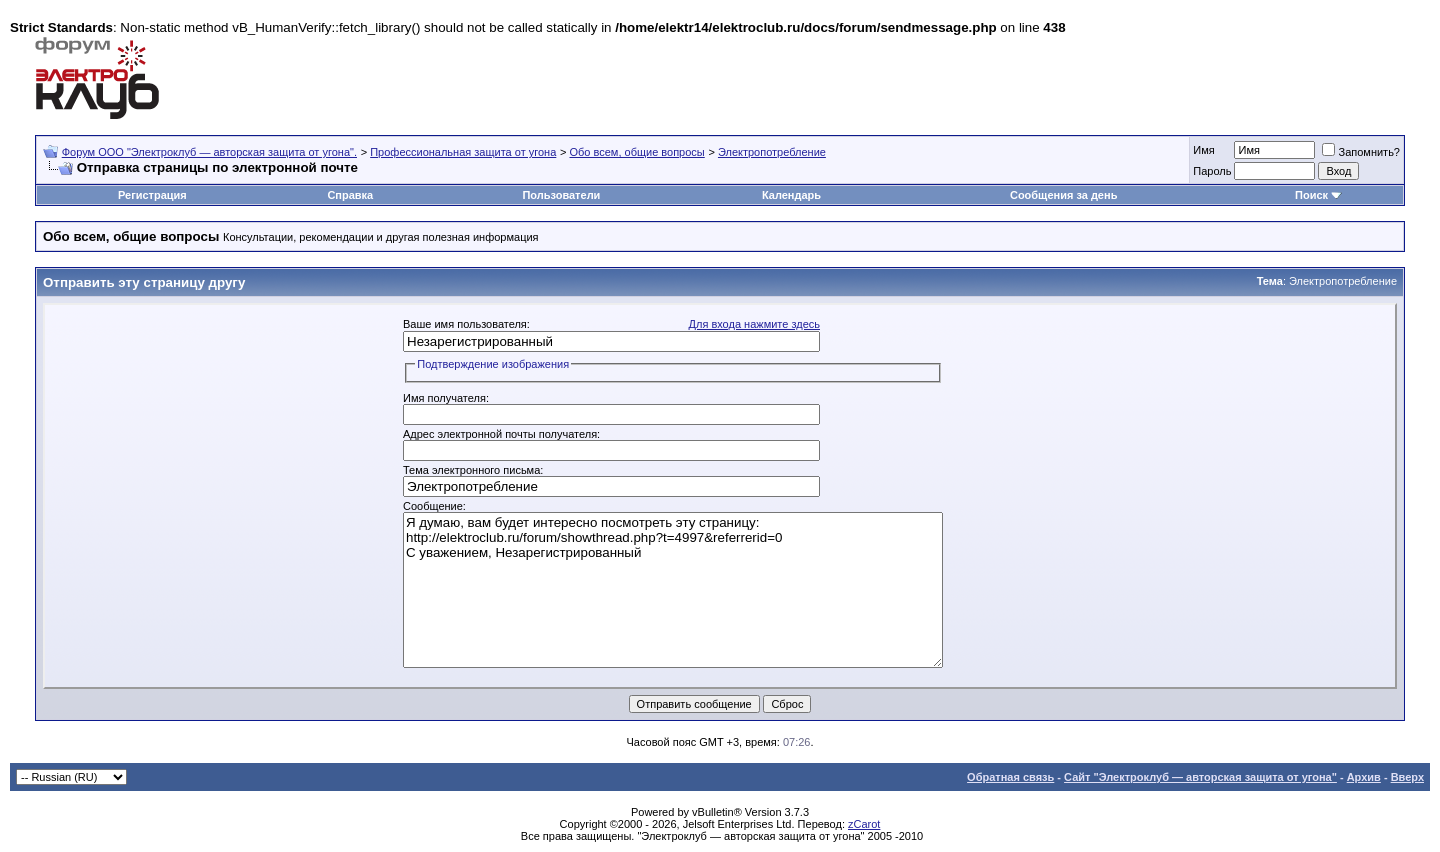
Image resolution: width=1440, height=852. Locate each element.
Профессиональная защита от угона (463, 152)
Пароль (1212, 171)
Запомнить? (1361, 152)
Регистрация (152, 195)
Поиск (1311, 195)
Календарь (791, 195)
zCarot (864, 824)
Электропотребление (772, 152)
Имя (1203, 150)
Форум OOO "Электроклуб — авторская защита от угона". (209, 152)
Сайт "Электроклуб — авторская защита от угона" (1200, 777)
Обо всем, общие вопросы (637, 152)
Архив (1364, 777)
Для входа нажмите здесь (754, 324)
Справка (350, 195)
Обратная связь (1010, 777)
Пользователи (561, 195)
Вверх (1407, 777)
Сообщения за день (1063, 195)
